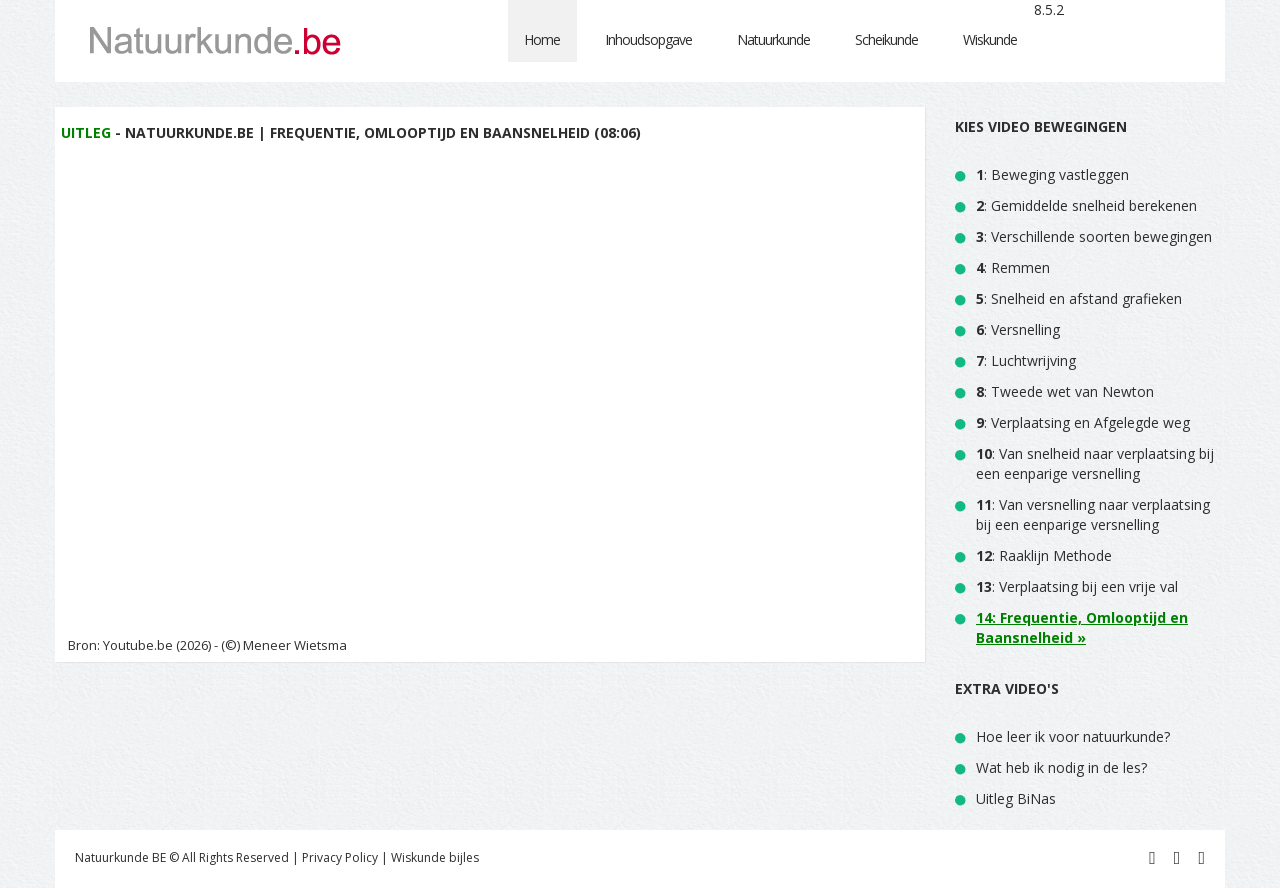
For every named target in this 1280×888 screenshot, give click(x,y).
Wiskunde (990, 39)
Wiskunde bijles (435, 857)
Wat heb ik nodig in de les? (1061, 767)
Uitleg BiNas (1016, 798)
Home (542, 39)
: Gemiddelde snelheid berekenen (1086, 205)
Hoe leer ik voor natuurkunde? (1073, 736)
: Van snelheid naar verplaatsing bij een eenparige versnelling (1095, 463)
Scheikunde (886, 39)
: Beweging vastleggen (1052, 174)
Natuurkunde (773, 39)
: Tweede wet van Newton (1065, 391)
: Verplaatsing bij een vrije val (1077, 586)
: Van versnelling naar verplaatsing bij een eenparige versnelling (1093, 514)
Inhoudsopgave (648, 39)
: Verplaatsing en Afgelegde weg (1083, 422)
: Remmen (1013, 267)
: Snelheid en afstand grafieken (1079, 298)
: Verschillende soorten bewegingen (1094, 236)
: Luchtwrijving (1026, 360)
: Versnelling (1018, 329)
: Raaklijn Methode (1044, 555)
